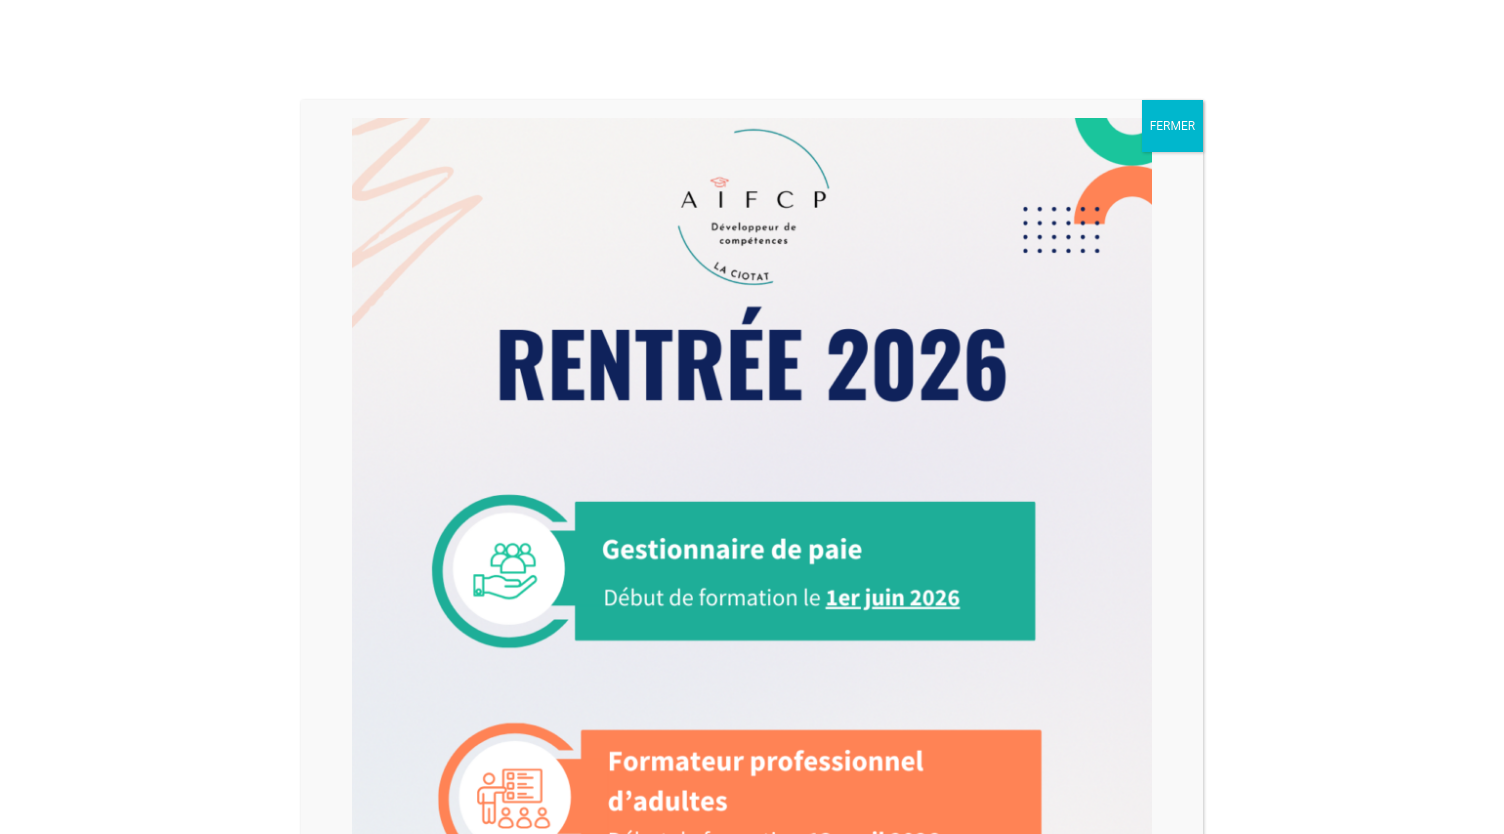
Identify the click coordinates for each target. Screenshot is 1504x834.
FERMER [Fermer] (1173, 126)
